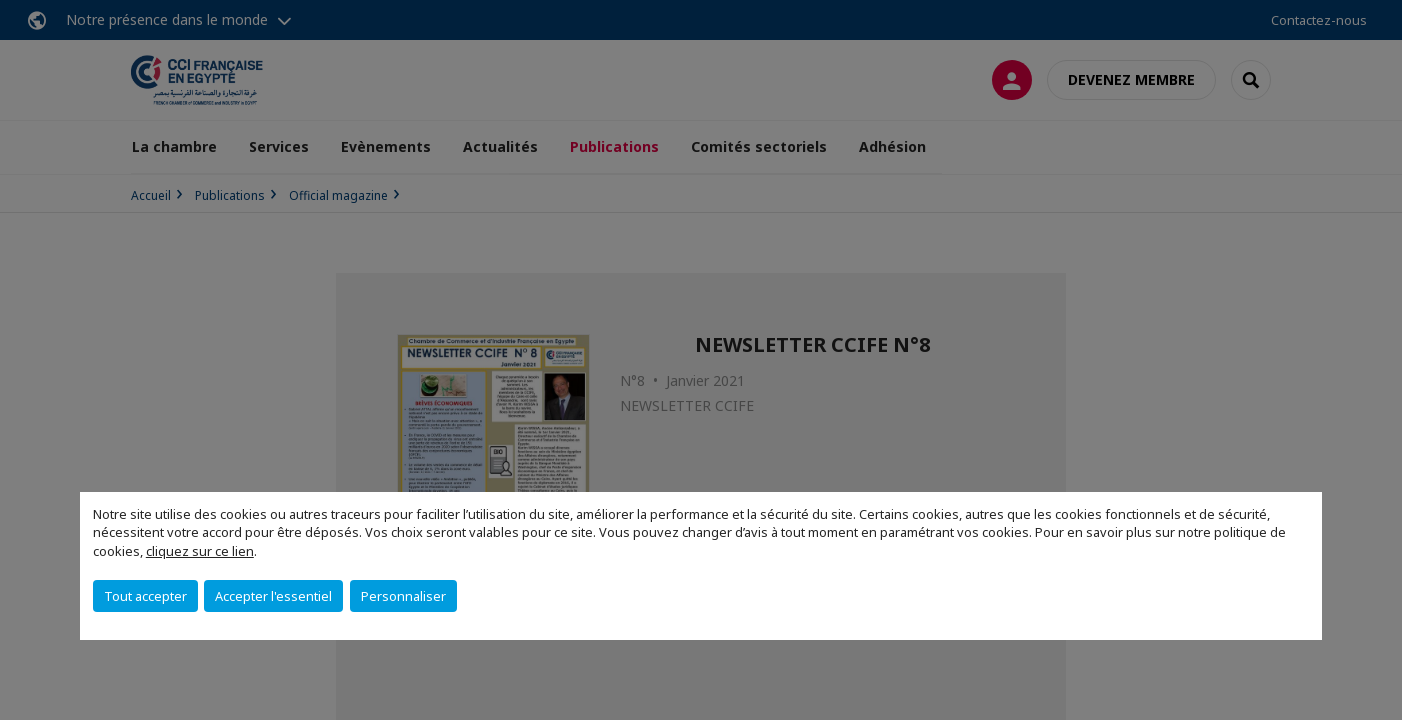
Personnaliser (403, 596)
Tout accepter (145, 596)
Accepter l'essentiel (273, 596)
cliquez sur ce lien (200, 551)
